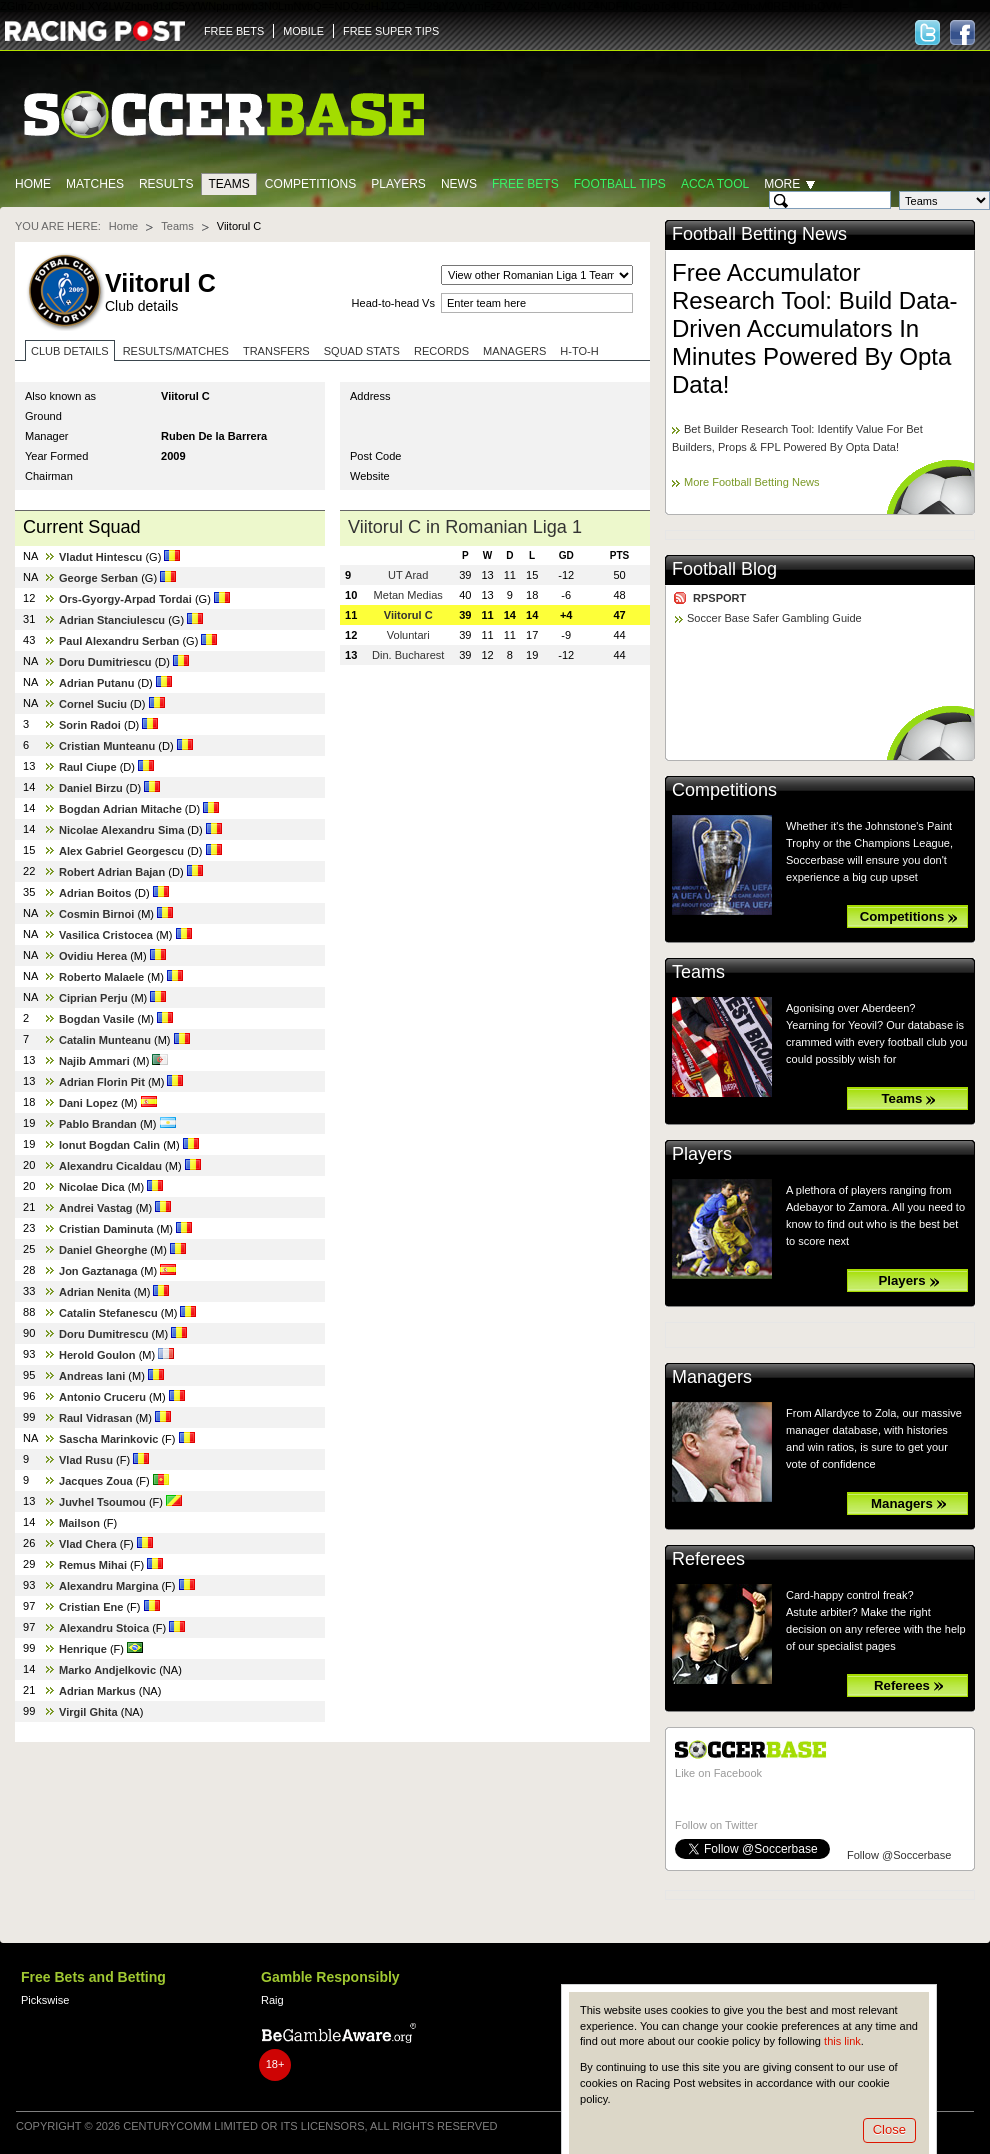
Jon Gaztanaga (98, 1271)
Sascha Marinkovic (108, 1439)
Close (889, 2129)
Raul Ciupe (88, 767)
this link (842, 2041)
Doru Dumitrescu (104, 1334)
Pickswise (45, 2000)
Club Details (70, 351)
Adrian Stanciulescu (112, 620)
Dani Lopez (88, 1103)
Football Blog (724, 569)
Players (398, 184)
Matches (95, 184)
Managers (514, 351)
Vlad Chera (88, 1544)
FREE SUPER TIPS (391, 31)
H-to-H (579, 351)
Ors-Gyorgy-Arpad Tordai (125, 599)
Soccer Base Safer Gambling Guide (774, 618)
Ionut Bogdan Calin (109, 1145)
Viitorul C (408, 615)
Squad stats (362, 351)
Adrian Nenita (95, 1292)
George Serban (98, 578)
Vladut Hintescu (100, 557)
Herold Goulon (97, 1355)
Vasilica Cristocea (106, 935)
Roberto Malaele (101, 977)
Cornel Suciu (93, 704)
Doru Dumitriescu (105, 662)
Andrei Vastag (96, 1208)
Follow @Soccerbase (899, 1855)
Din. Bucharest (408, 655)
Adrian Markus (97, 1691)
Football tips (620, 184)
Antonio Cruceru (102, 1397)
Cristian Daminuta (106, 1229)
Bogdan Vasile (96, 1019)
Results (166, 184)
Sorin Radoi (90, 725)
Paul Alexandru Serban (119, 641)
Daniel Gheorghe (103, 1250)
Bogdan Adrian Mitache (120, 809)
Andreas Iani (92, 1376)
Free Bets (525, 184)
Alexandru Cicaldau (110, 1166)
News (459, 184)
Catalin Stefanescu (108, 1313)
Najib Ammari (94, 1061)
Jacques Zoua (96, 1481)
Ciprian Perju (93, 998)
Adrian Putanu (96, 683)
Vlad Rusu (86, 1460)
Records (441, 351)
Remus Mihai (93, 1565)
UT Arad (408, 575)
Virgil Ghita (88, 1712)
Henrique (83, 1649)
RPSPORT (719, 598)
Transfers (276, 351)
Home (33, 184)
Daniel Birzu (91, 788)
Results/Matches (176, 351)
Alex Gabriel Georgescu (121, 851)
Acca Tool (715, 184)
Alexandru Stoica (104, 1628)
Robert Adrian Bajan (112, 872)
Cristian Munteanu (107, 746)
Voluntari (408, 635)
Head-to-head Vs (393, 303)
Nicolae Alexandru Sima (121, 830)
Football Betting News (759, 234)
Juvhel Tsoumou (102, 1502)
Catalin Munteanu (105, 1040)
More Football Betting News (752, 482)
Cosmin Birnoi (96, 914)
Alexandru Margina (108, 1586)
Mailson (79, 1523)
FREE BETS (234, 31)
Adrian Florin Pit (102, 1082)
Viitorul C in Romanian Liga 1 (465, 527)
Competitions (310, 184)
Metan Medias (408, 595)
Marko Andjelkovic (107, 1670)
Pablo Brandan (98, 1124)
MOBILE (303, 31)
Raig (272, 2000)
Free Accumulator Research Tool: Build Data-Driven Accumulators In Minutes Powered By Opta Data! (815, 328)
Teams (228, 184)
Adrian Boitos (95, 893)
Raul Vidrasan (95, 1418)
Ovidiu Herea (93, 956)
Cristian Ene (91, 1607)
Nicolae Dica (92, 1187)
